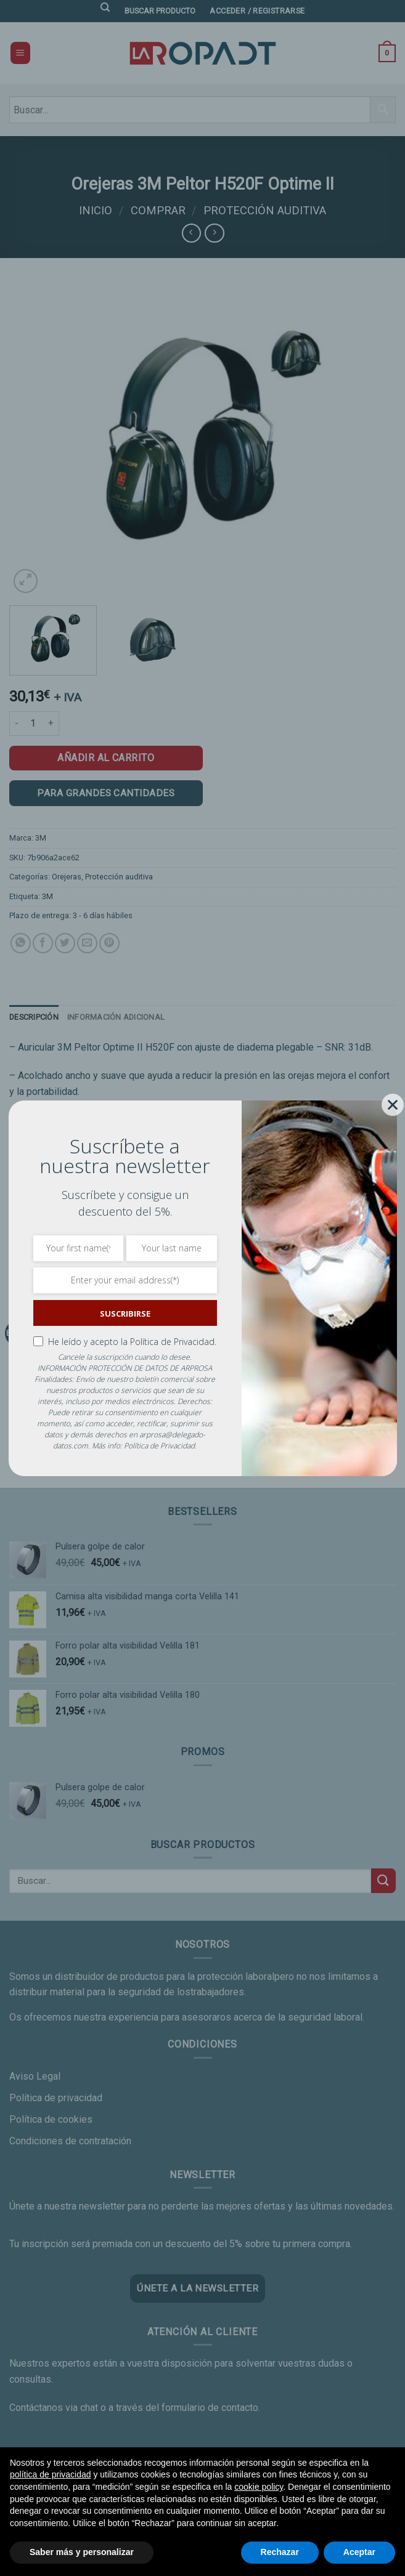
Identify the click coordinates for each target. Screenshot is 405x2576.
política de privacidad (50, 2474)
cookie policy (258, 2487)
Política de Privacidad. (173, 1341)
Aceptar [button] (359, 2552)
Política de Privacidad (159, 1445)
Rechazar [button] (280, 2552)
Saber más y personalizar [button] (82, 2552)
